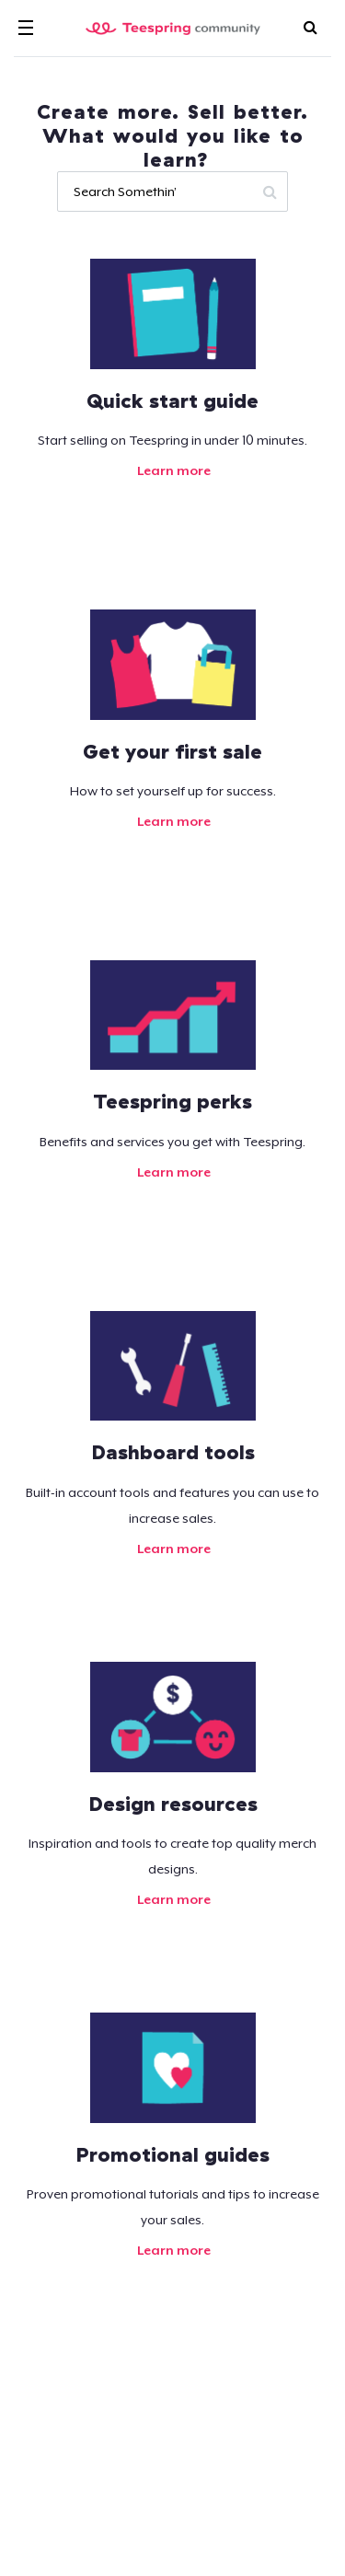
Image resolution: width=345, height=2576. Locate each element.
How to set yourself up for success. (173, 790)
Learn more (172, 470)
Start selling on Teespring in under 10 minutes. (172, 440)
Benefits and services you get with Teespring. (172, 1141)
